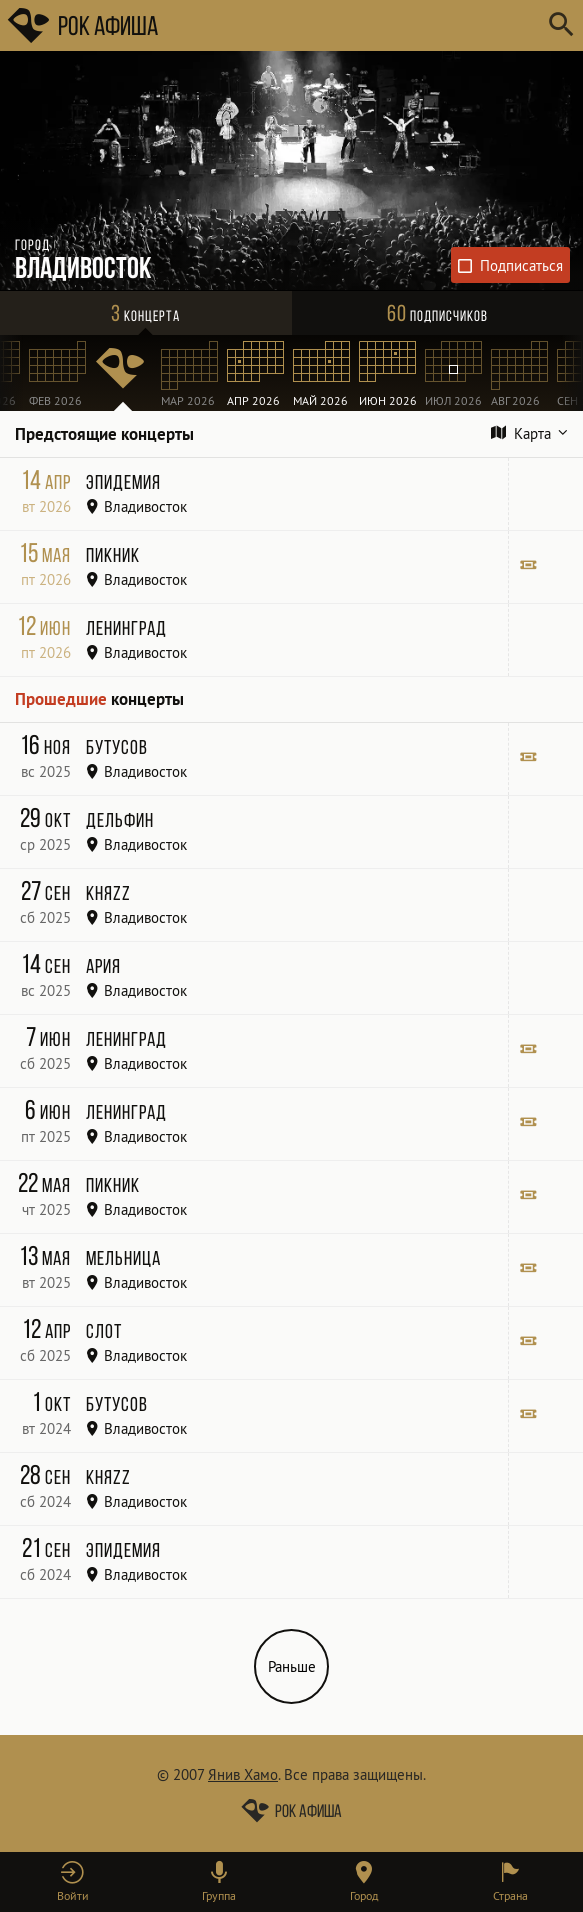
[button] (73, 1882)
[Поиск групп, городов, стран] (351, 25)
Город (364, 1895)
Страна (510, 1895)
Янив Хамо (243, 1774)
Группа (219, 1895)
